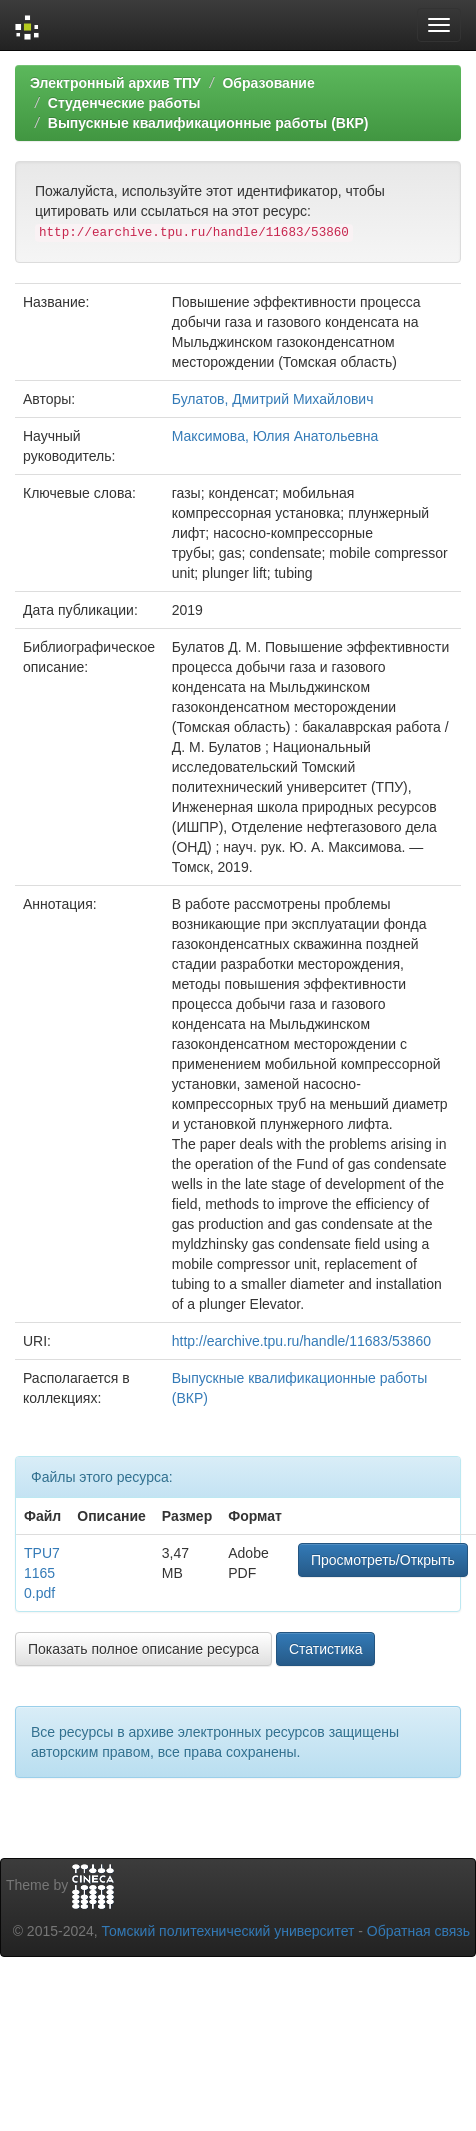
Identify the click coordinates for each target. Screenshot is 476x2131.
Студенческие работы (124, 103)
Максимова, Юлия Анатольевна (275, 436)
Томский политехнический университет (228, 1931)
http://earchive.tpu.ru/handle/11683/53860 (301, 1341)
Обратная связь (418, 1931)
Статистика (326, 1649)
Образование (268, 83)
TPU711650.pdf (42, 1573)
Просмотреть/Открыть (383, 1560)
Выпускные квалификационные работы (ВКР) (208, 123)
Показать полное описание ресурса (143, 1649)
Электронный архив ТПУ (115, 83)
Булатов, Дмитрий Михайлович (273, 399)
